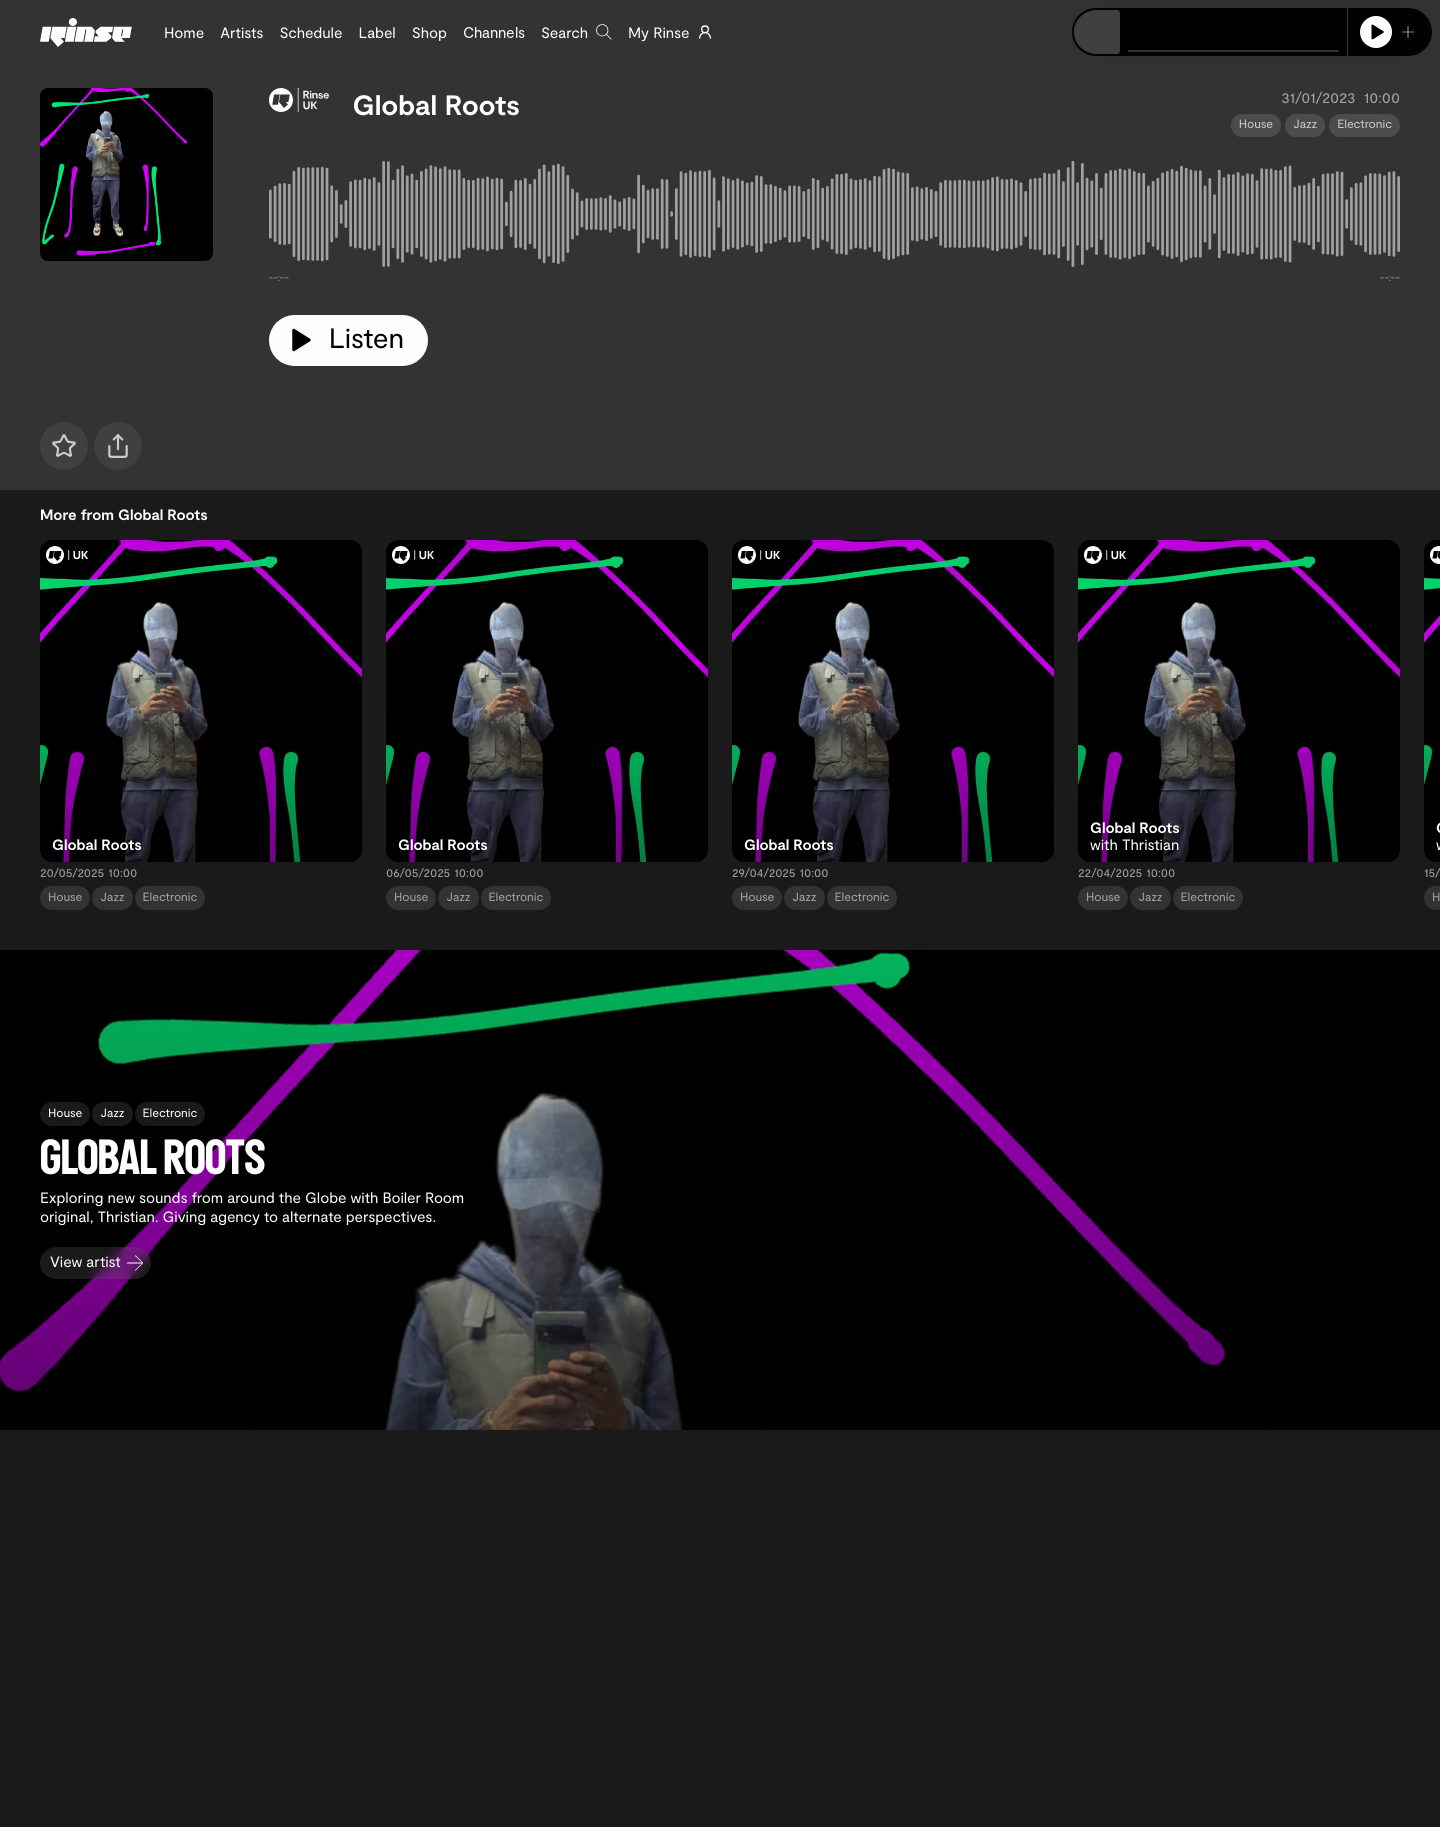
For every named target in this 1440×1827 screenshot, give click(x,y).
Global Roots (436, 104)
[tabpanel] (834, 218)
